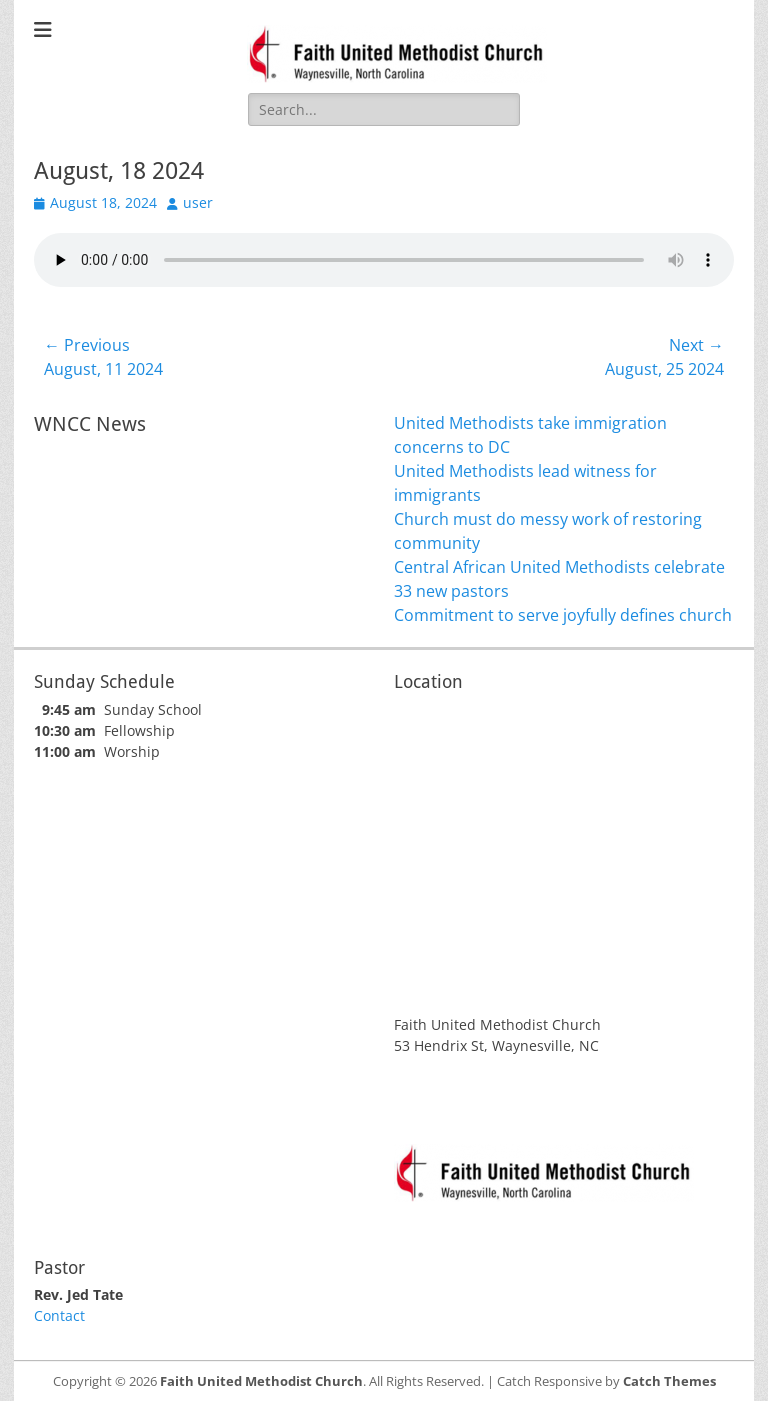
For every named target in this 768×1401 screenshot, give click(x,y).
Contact (59, 1315)
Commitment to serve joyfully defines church (563, 615)
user (198, 202)
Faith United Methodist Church (261, 1381)
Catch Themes (669, 1381)
